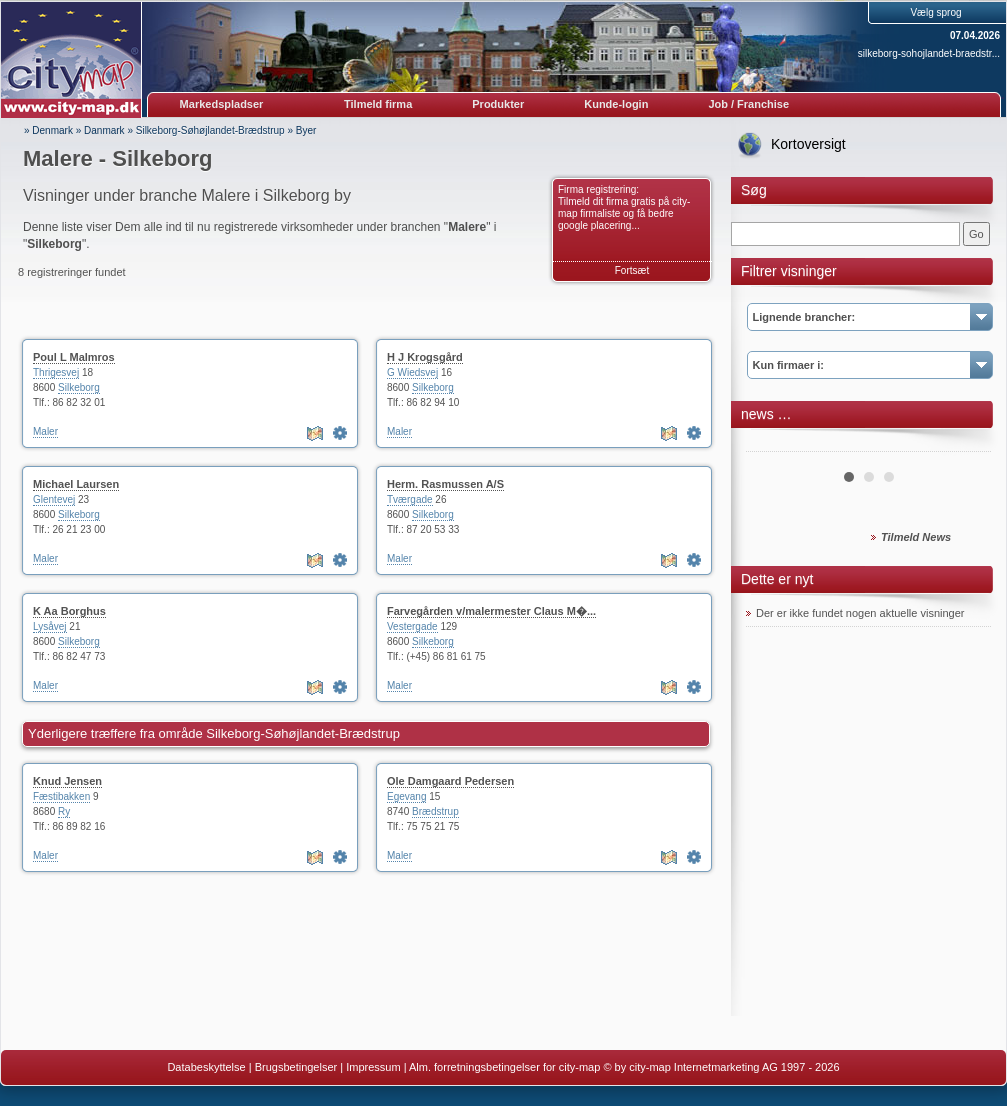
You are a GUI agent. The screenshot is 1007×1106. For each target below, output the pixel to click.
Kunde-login (616, 104)
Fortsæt (632, 270)
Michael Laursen (76, 484)
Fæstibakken (61, 796)
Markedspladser (222, 104)
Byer (306, 130)
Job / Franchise (748, 104)
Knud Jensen (67, 781)
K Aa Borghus (69, 611)
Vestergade (412, 626)
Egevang (406, 796)
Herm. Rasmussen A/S (445, 484)
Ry (64, 811)
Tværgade (410, 499)
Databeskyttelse (206, 1067)
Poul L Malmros (74, 357)
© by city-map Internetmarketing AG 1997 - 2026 (721, 1067)
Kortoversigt (808, 144)
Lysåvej (50, 626)
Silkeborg (79, 387)
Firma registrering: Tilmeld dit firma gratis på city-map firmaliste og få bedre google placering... (624, 207)
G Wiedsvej (412, 372)
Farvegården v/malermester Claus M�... (491, 611)
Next (965, 444)
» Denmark (48, 130)
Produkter (498, 104)
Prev (772, 444)
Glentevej (54, 499)
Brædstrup (435, 811)
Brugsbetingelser (296, 1067)
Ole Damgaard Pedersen (450, 781)
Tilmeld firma (378, 104)
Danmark (104, 130)
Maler (45, 431)
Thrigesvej (56, 372)
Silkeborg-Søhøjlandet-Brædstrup (210, 130)
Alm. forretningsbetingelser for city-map (504, 1067)
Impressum (373, 1067)
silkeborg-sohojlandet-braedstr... (929, 53)
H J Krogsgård (425, 357)
